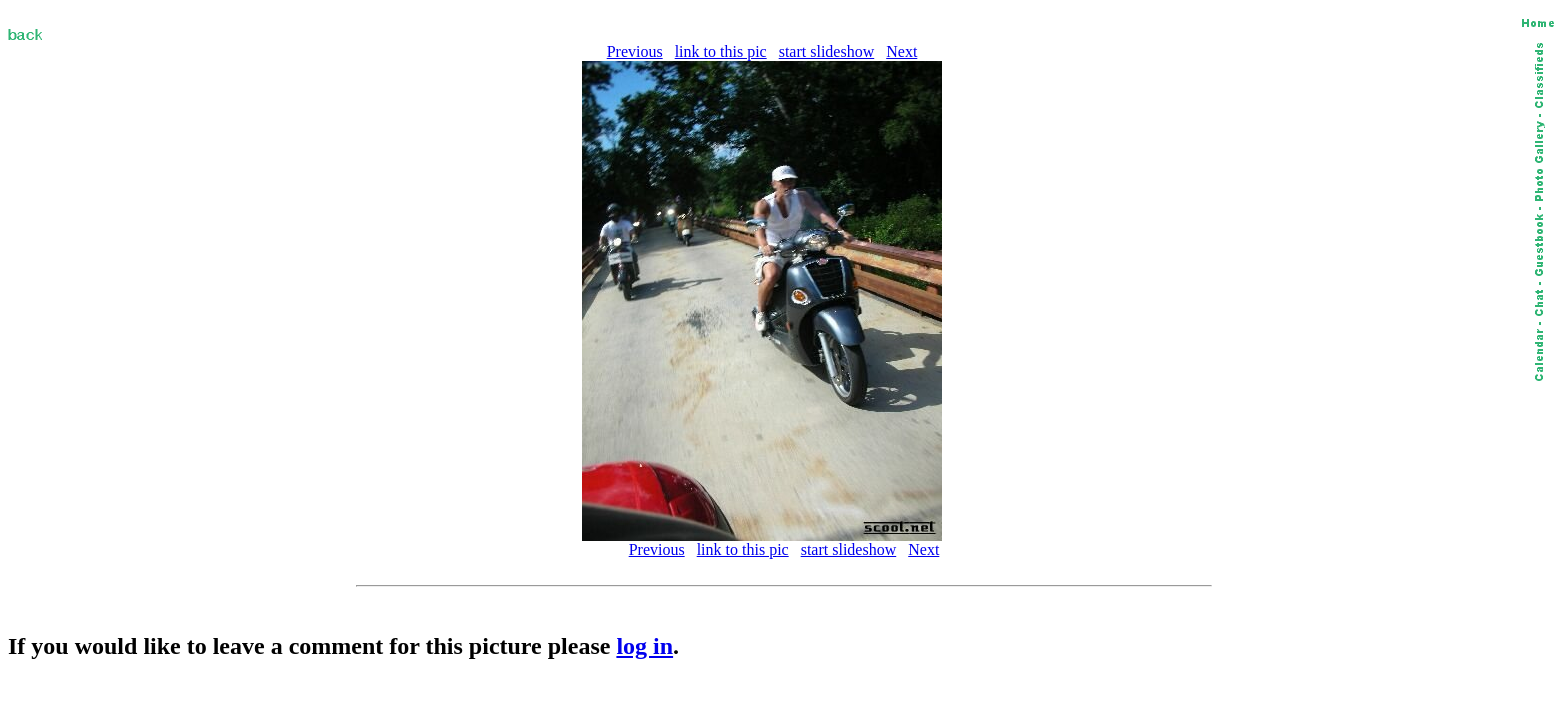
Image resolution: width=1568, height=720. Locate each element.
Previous (635, 51)
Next (901, 51)
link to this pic (721, 51)
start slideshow (827, 51)
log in (644, 646)
